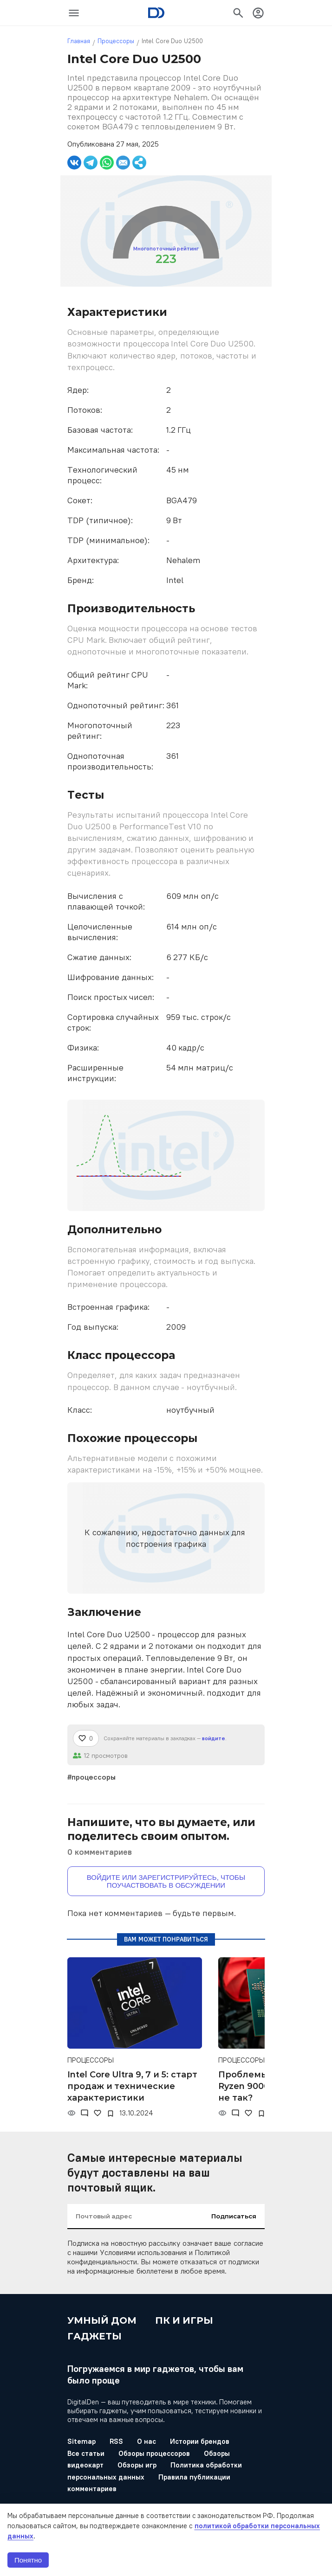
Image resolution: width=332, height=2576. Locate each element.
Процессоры (116, 41)
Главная (78, 41)
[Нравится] (86, 1738)
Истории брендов (199, 2441)
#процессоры (91, 1776)
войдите (213, 1738)
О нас (146, 2441)
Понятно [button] (28, 2560)
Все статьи (85, 2453)
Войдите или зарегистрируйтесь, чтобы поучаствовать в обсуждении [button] (166, 1881)
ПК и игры (184, 2320)
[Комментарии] (84, 2113)
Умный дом (102, 2320)
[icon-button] (73, 12)
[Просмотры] (71, 2113)
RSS (116, 2441)
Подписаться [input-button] (233, 2216)
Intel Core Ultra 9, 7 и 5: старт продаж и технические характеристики (132, 2086)
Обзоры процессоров (154, 2453)
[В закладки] (110, 2113)
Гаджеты (94, 2336)
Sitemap (81, 2441)
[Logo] (156, 13)
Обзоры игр (136, 2465)
